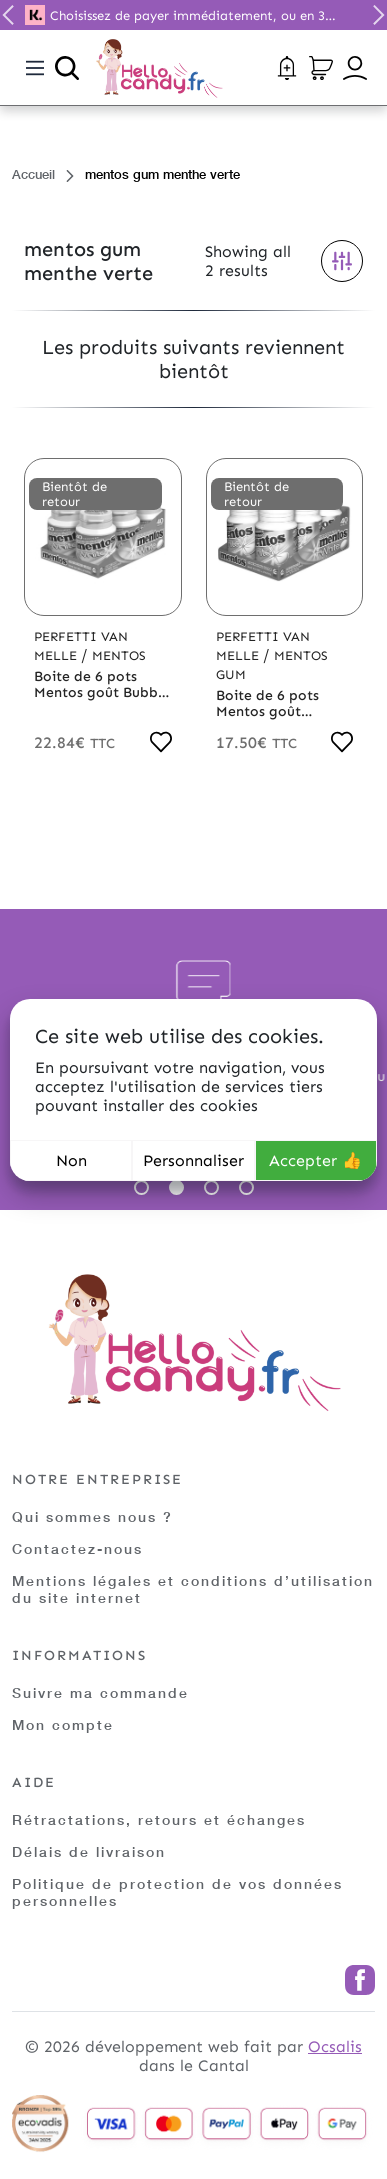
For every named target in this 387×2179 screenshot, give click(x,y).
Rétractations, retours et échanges (159, 1819)
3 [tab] (211, 1187)
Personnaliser (193, 1160)
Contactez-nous (77, 1548)
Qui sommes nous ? (92, 1516)
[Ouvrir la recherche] (67, 68)
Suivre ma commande (100, 1692)
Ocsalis (335, 2046)
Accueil (33, 174)
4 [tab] (246, 1187)
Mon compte (63, 1724)
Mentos (119, 655)
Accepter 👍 (315, 1160)
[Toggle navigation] (35, 68)
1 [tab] (141, 1187)
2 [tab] (176, 1187)
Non (71, 1160)
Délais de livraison (89, 1851)
